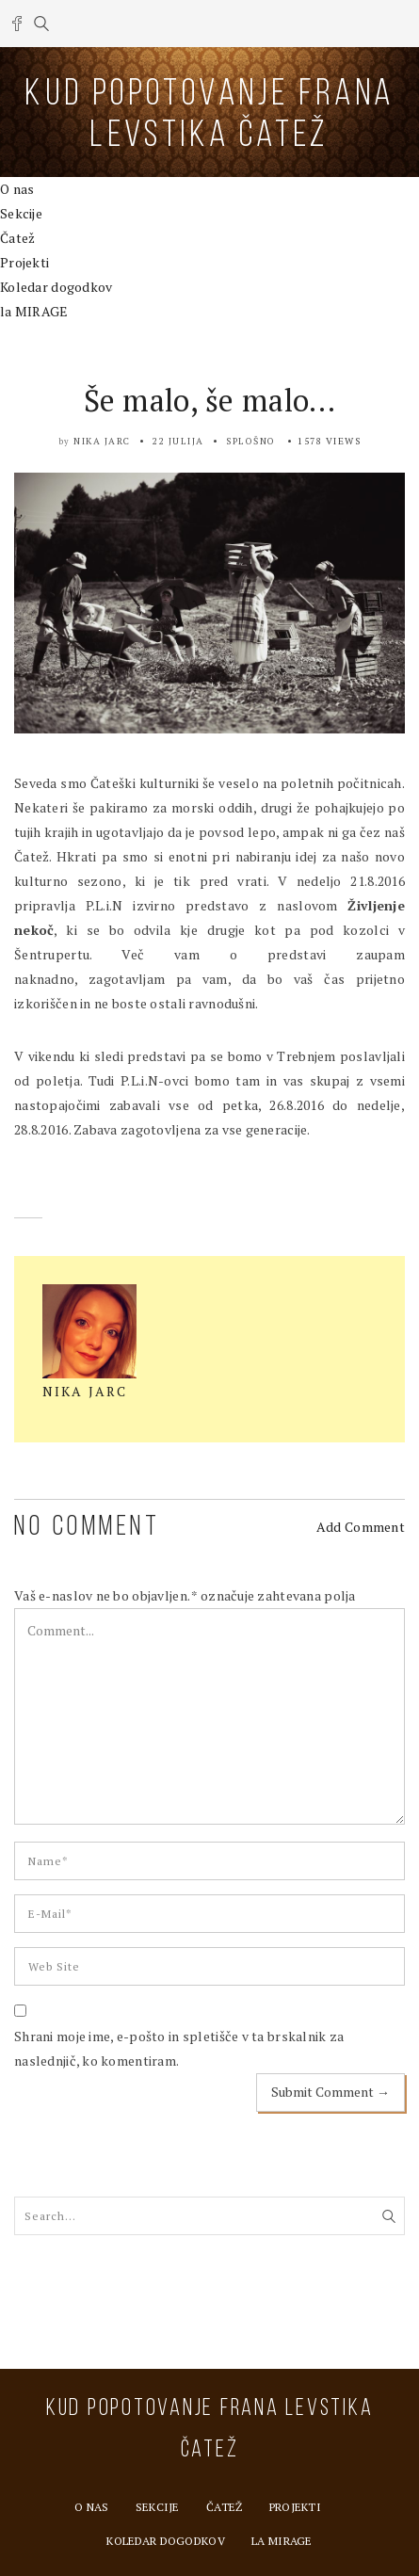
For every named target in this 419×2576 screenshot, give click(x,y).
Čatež (17, 238)
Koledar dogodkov (56, 287)
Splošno (251, 441)
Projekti (24, 262)
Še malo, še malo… (210, 400)
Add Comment (360, 1527)
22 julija (178, 441)
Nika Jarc (102, 441)
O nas (17, 189)
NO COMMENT (87, 1527)
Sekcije (21, 213)
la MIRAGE (34, 311)
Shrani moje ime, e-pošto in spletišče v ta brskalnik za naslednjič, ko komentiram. (179, 2048)
